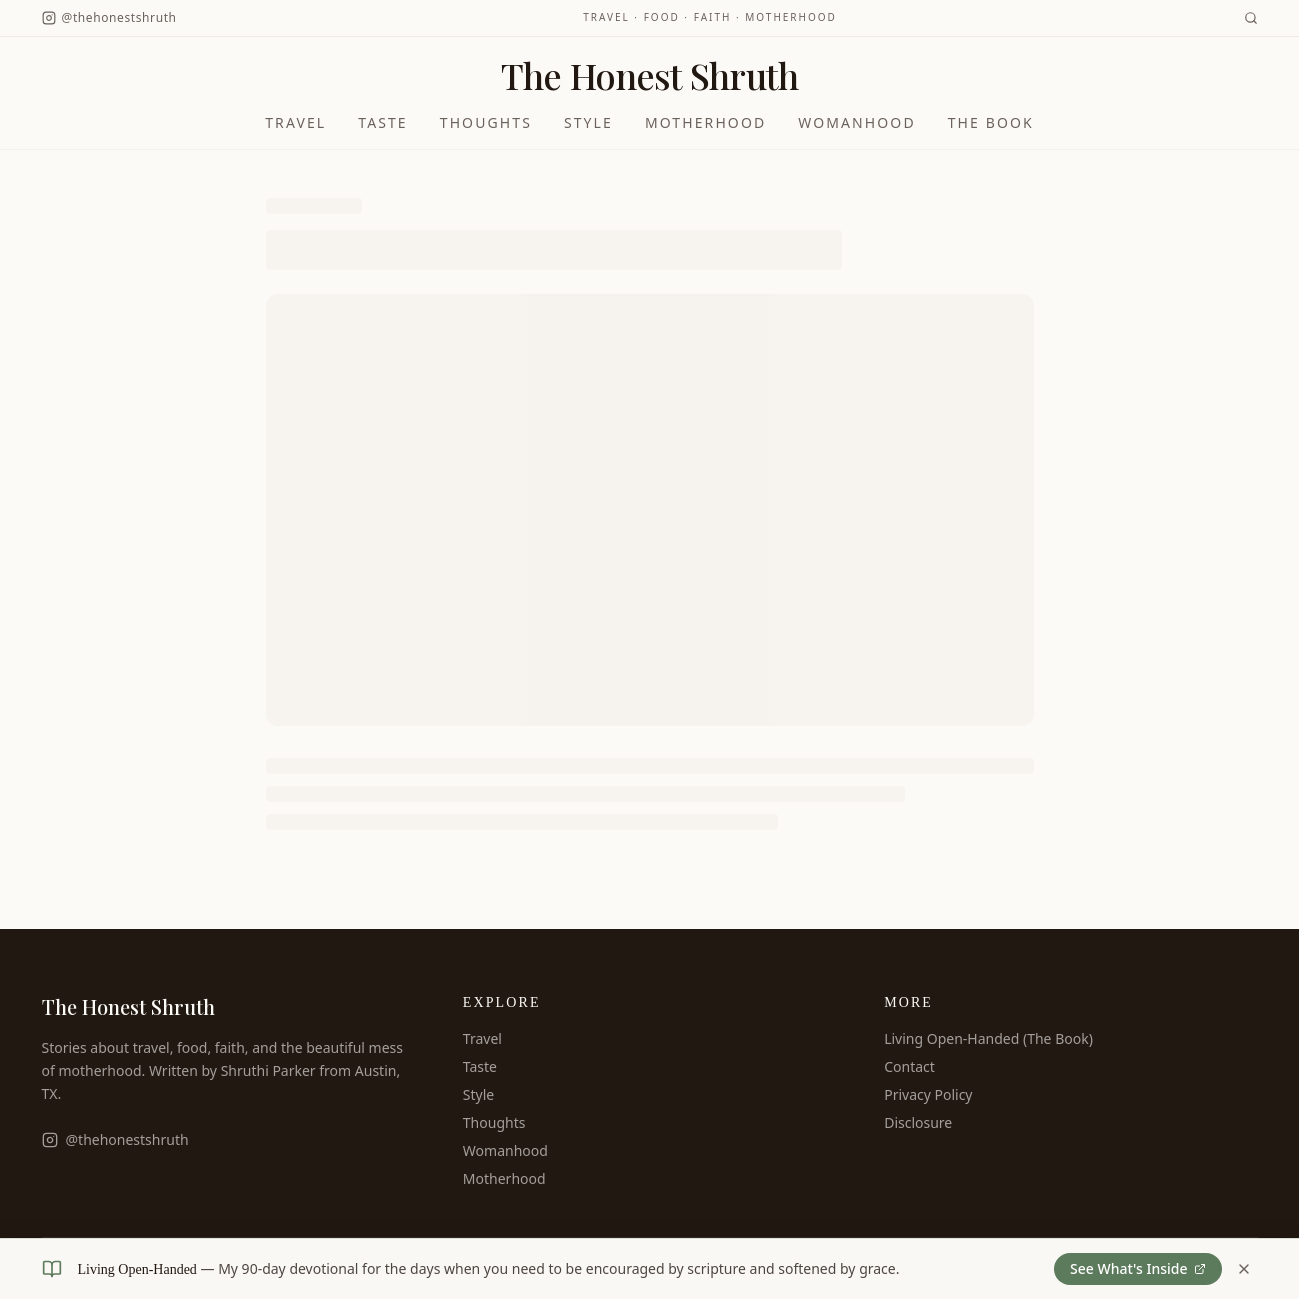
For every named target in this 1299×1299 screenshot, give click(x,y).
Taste (383, 122)
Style (588, 122)
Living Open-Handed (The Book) (988, 1038)
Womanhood (856, 122)
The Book (991, 122)
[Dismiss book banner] (1244, 1269)
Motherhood (705, 122)
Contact (909, 1066)
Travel (295, 122)
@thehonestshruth (115, 1139)
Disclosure (918, 1122)
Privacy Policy (928, 1094)
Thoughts (486, 122)
